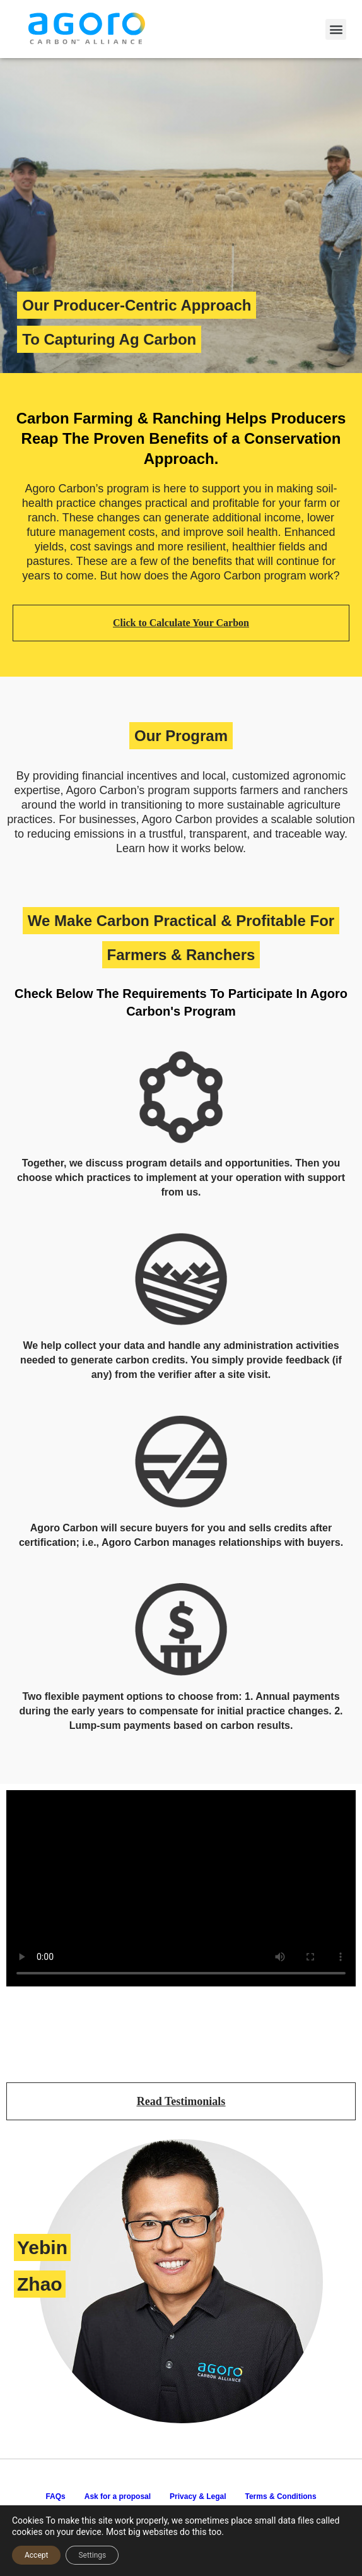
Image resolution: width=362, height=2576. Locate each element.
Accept (36, 2555)
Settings (92, 2555)
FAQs (55, 2496)
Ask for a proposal (118, 2496)
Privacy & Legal (198, 2496)
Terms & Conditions (280, 2496)
